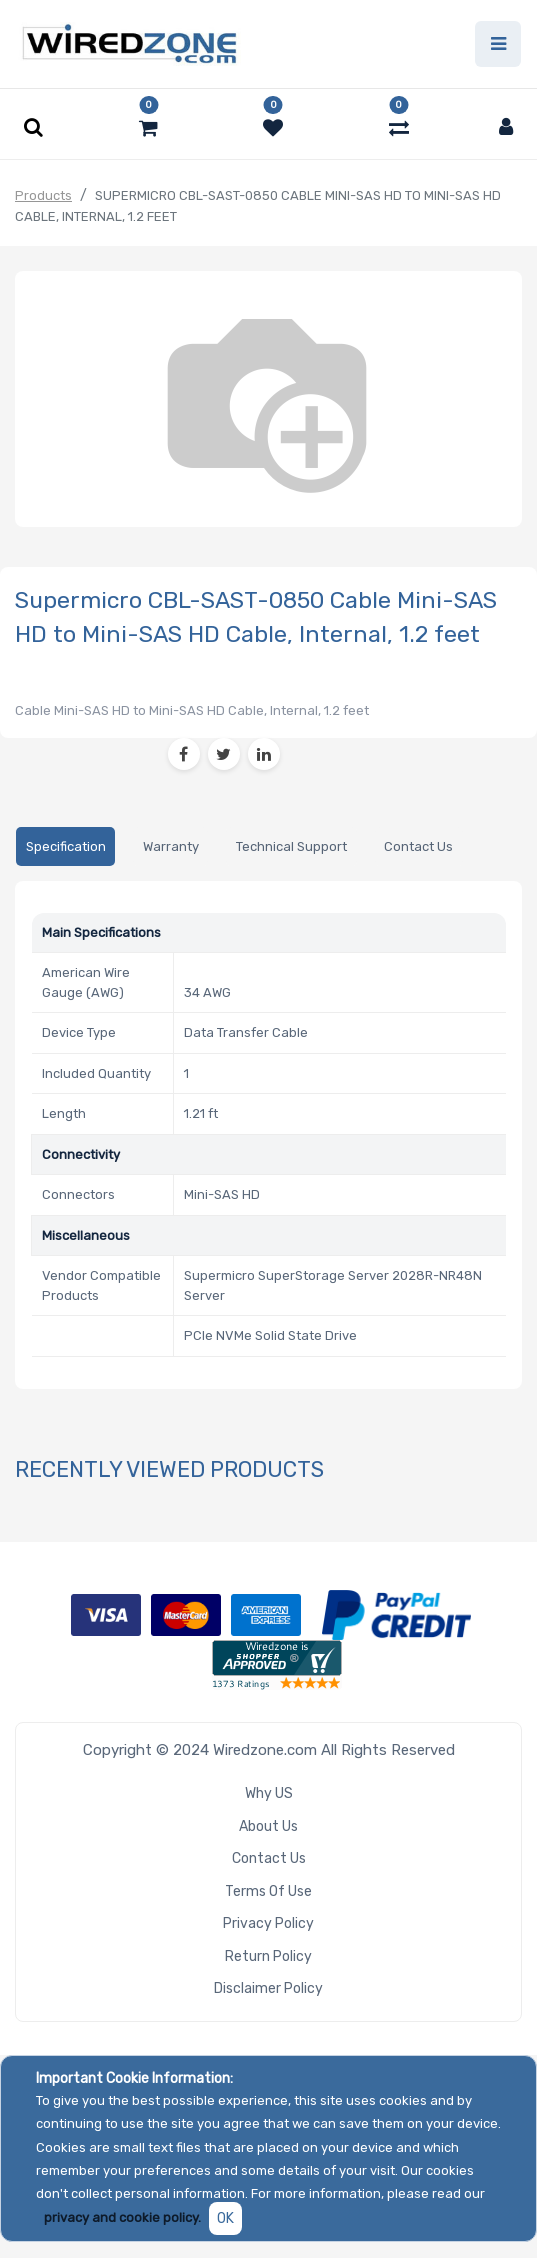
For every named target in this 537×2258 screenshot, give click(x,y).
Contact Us (269, 1858)
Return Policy (268, 1956)
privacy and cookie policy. (122, 2217)
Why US (269, 1793)
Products (43, 195)
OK (225, 2218)
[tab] (65, 846)
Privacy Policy (268, 1923)
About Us (268, 1826)
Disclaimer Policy (268, 1988)
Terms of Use (268, 1891)
